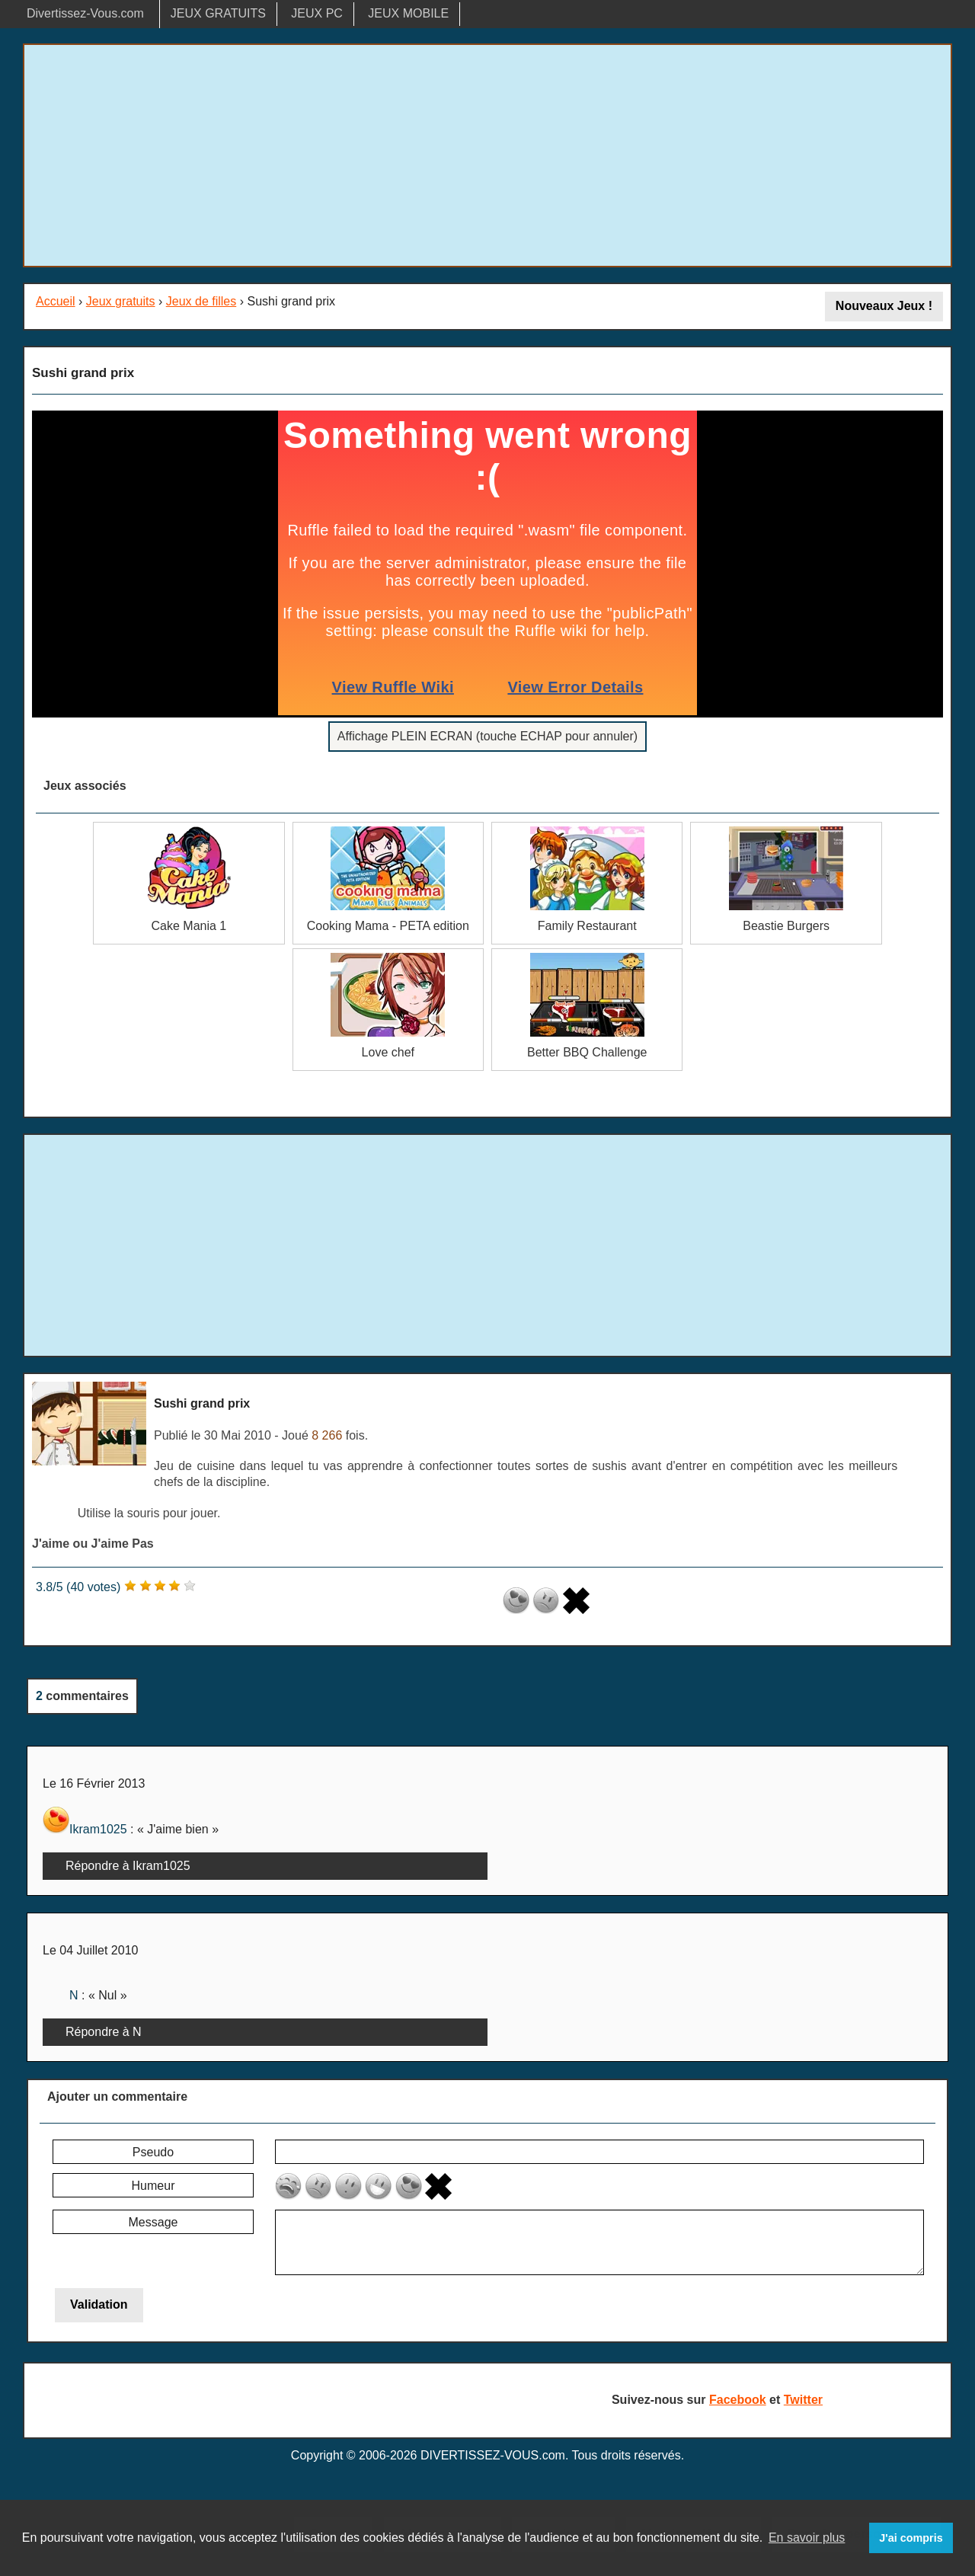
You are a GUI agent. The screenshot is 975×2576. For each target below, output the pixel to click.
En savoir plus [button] (807, 2537)
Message (153, 2222)
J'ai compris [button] (910, 2538)
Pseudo (153, 2152)
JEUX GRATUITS (218, 13)
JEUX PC (317, 13)
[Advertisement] (487, 155)
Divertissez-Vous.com (85, 13)
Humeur (153, 2185)
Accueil (55, 301)
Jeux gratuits (120, 301)
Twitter (803, 2399)
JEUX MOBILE (408, 13)
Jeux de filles (201, 301)
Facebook (737, 2399)
